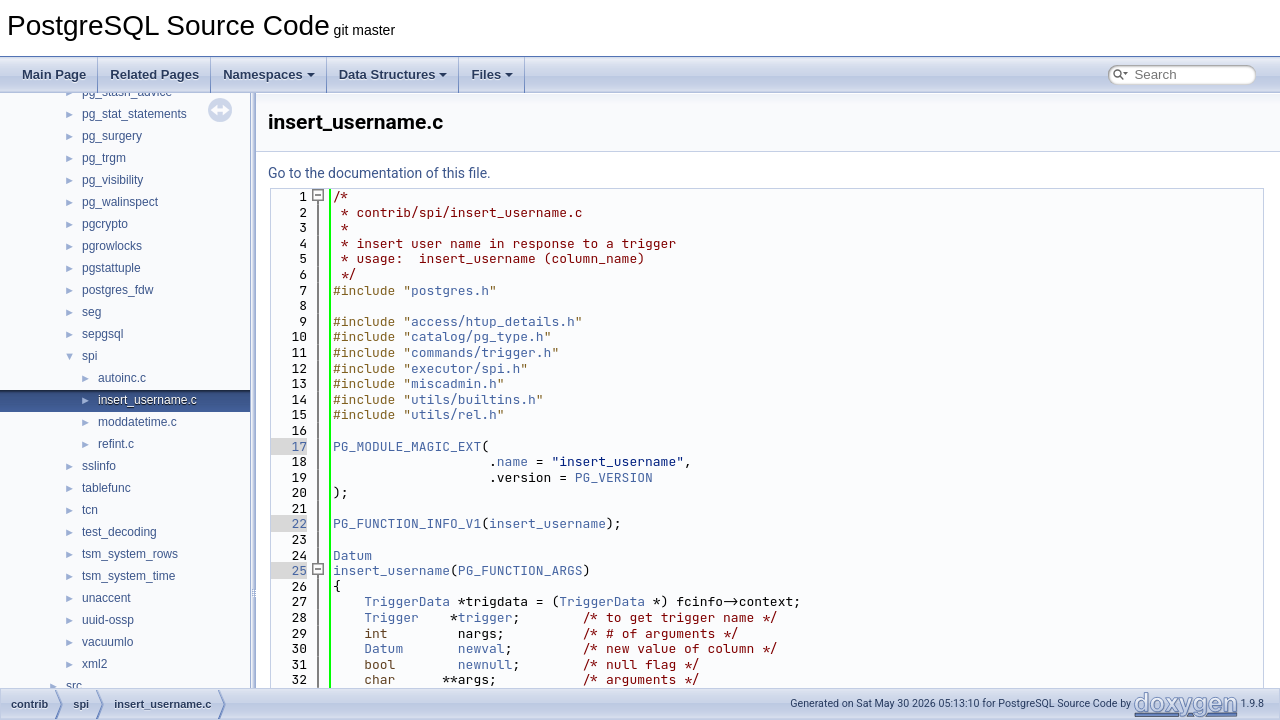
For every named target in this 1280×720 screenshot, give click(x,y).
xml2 (94, 664)
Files (492, 74)
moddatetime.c (137, 422)
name (512, 461)
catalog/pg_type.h (477, 336)
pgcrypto (105, 224)
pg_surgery (112, 136)
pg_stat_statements (134, 114)
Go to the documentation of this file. (379, 173)
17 (287, 446)
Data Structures (393, 74)
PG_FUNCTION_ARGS (520, 570)
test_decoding (119, 532)
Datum (352, 555)
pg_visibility (112, 180)
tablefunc (106, 488)
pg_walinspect (120, 202)
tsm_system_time (128, 576)
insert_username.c (147, 400)
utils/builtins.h (473, 399)
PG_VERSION (614, 477)
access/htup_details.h (493, 321)
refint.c (116, 444)
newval (481, 648)
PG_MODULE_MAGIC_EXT (407, 446)
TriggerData (407, 601)
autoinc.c (122, 378)
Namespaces (269, 74)
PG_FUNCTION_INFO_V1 (407, 523)
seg (91, 312)
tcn (90, 510)
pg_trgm (104, 158)
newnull (485, 664)
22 (287, 523)
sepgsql (102, 334)
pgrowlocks (112, 246)
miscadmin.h (454, 383)
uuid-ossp (108, 620)
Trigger (391, 617)
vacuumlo (107, 642)
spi (89, 356)
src (74, 686)
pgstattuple (111, 268)
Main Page (54, 74)
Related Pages (154, 74)
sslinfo (99, 466)
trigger (485, 617)
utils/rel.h (454, 414)
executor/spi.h (465, 368)
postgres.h (450, 290)
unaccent (106, 598)
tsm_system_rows (130, 554)
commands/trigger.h (481, 352)
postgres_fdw (117, 290)
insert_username (547, 523)
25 (287, 570)
